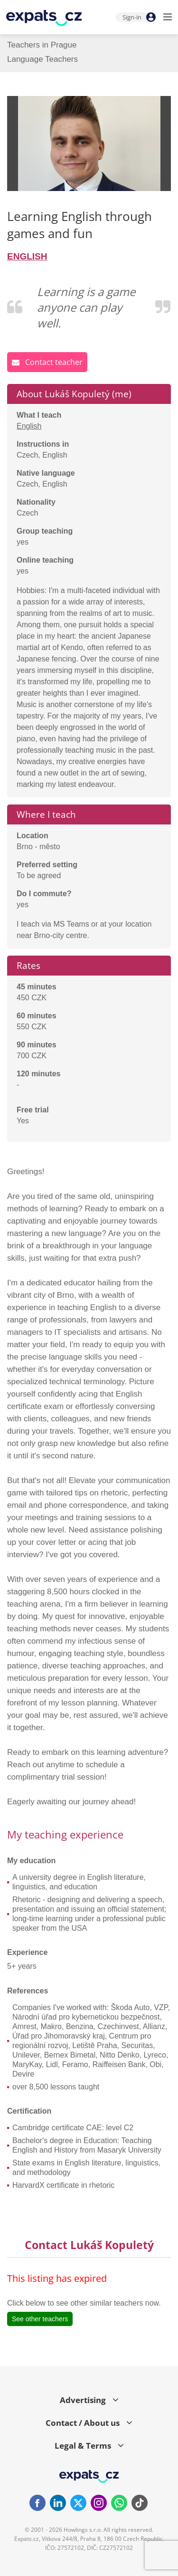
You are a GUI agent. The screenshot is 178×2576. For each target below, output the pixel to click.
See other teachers (40, 2319)
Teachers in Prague (41, 44)
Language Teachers (42, 59)
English (29, 426)
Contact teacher (47, 362)
